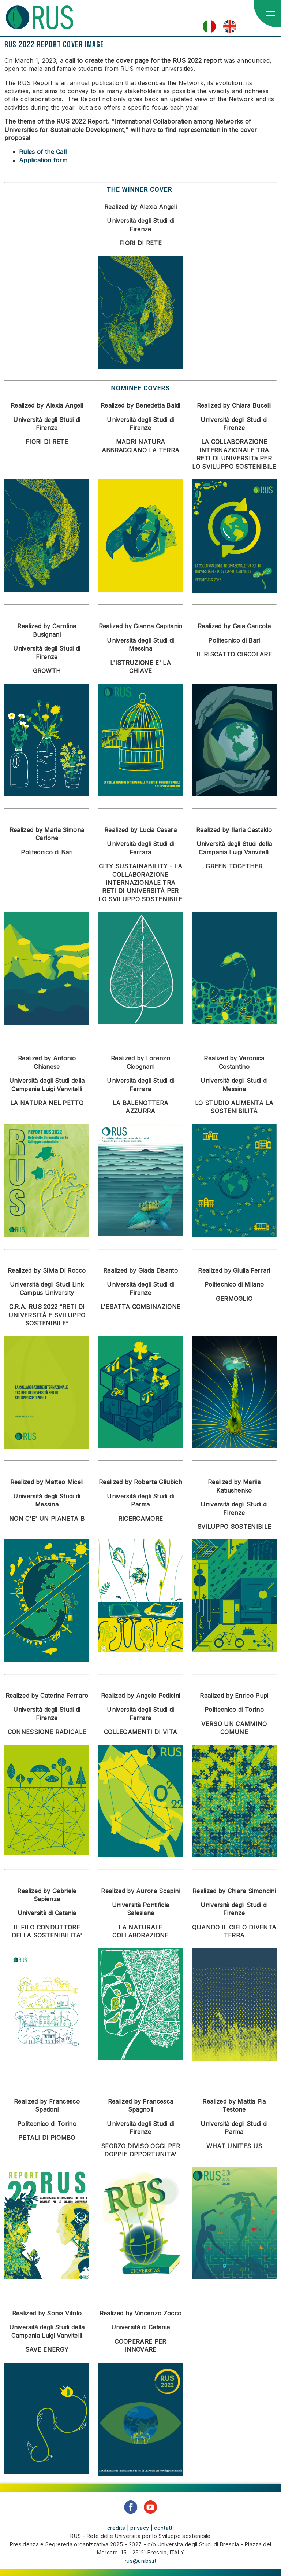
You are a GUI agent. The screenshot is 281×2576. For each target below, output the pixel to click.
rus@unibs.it (140, 2561)
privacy (139, 2528)
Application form (43, 160)
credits (116, 2528)
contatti (164, 2528)
